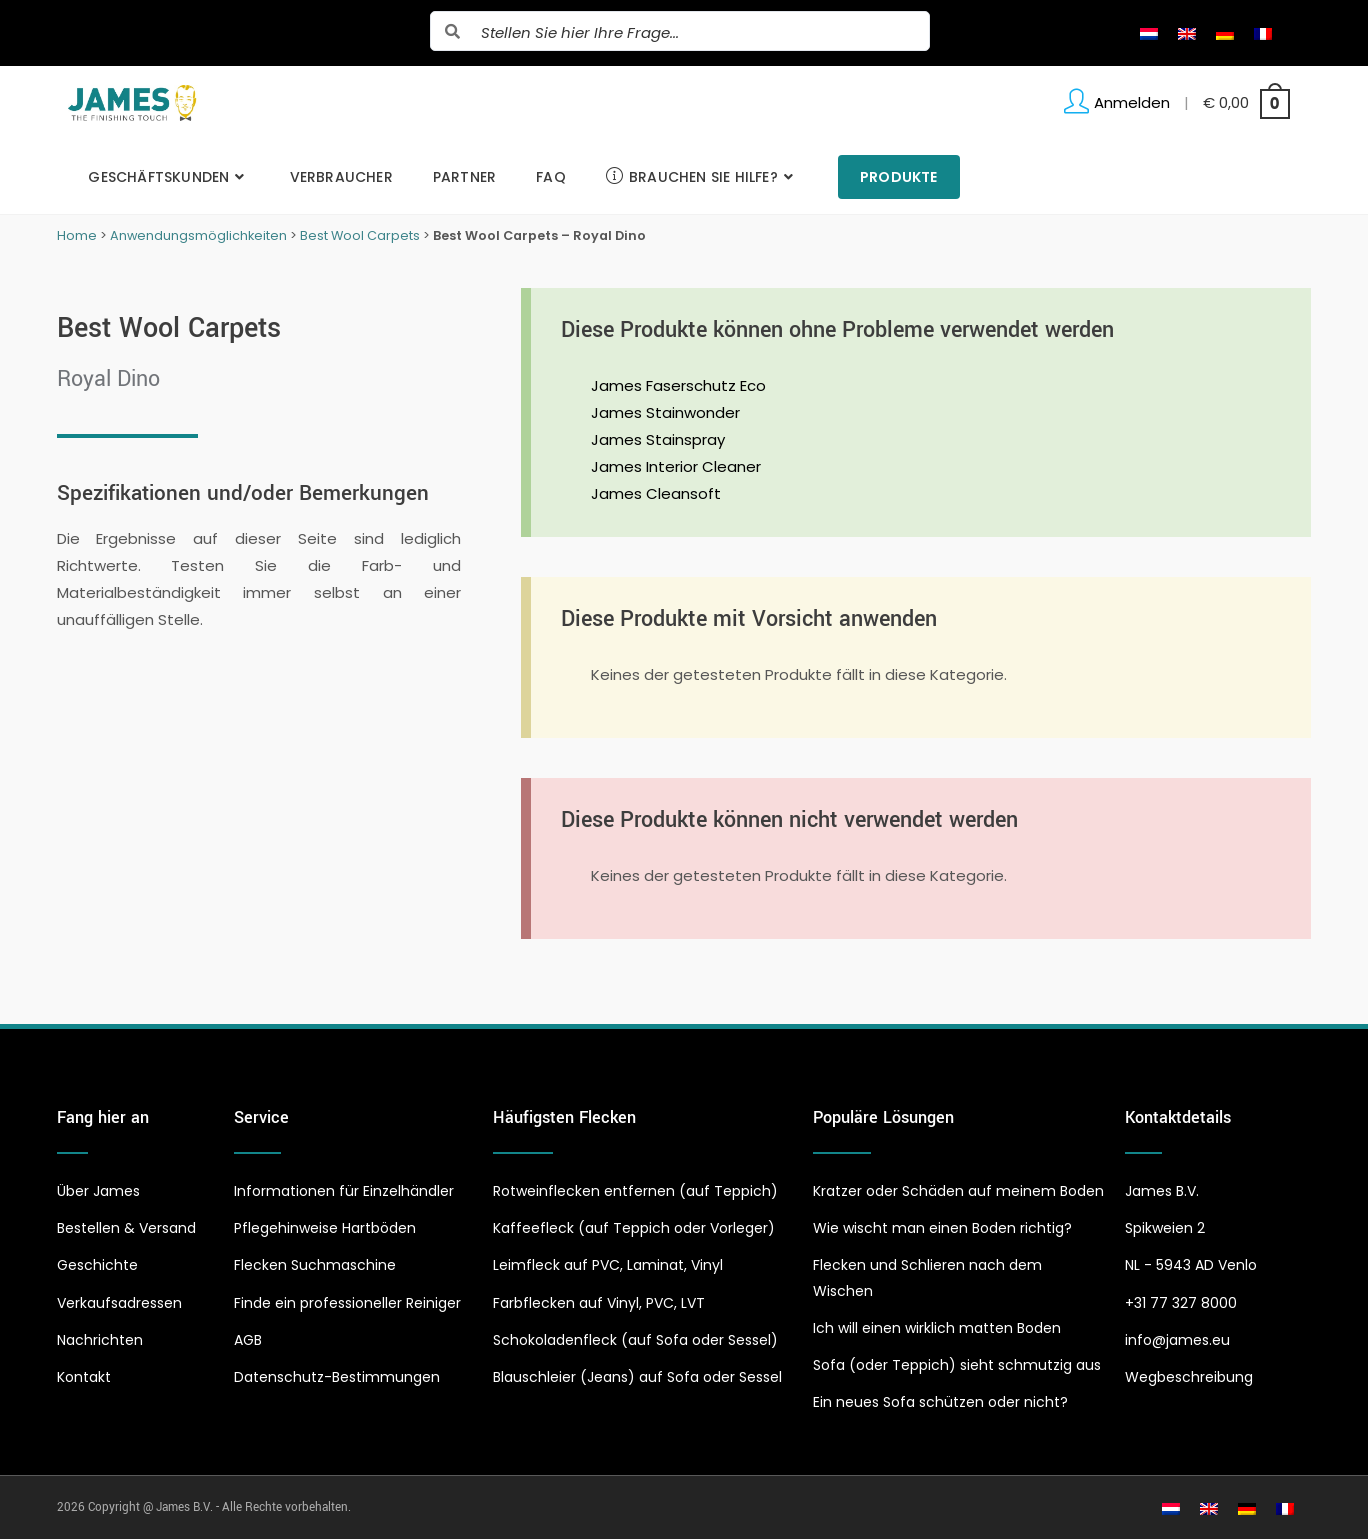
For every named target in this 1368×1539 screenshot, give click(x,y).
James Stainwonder (665, 412)
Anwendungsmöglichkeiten (198, 235)
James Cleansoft (656, 493)
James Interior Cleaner (676, 466)
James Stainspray (658, 439)
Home (77, 235)
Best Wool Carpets (360, 235)
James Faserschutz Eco (678, 385)
